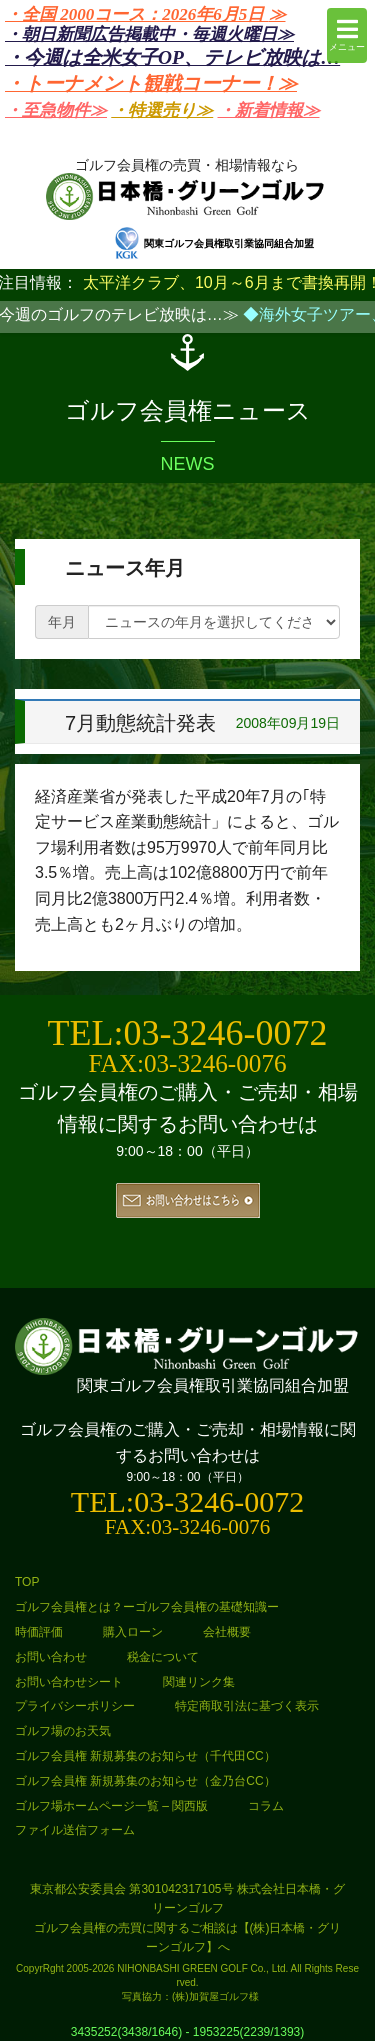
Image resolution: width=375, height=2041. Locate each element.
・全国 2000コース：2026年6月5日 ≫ (145, 14)
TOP (27, 1582)
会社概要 (227, 1632)
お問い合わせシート (69, 1682)
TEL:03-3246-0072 (188, 1033)
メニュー (347, 34)
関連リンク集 (199, 1682)
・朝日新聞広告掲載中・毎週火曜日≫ (149, 34)
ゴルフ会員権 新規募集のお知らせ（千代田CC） (145, 1756)
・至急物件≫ (56, 110)
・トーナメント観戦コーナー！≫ (151, 83)
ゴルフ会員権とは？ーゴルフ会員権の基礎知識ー (147, 1607)
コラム (266, 1806)
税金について (163, 1657)
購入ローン (133, 1632)
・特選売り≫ (162, 110)
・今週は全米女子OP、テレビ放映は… (172, 57)
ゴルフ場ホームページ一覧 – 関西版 (111, 1806)
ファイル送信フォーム (75, 1830)
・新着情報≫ (269, 110)
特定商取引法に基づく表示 (247, 1706)
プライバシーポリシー (75, 1706)
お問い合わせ (51, 1657)
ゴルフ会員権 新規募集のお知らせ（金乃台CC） (145, 1781)
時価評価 (39, 1632)
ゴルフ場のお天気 (63, 1731)
